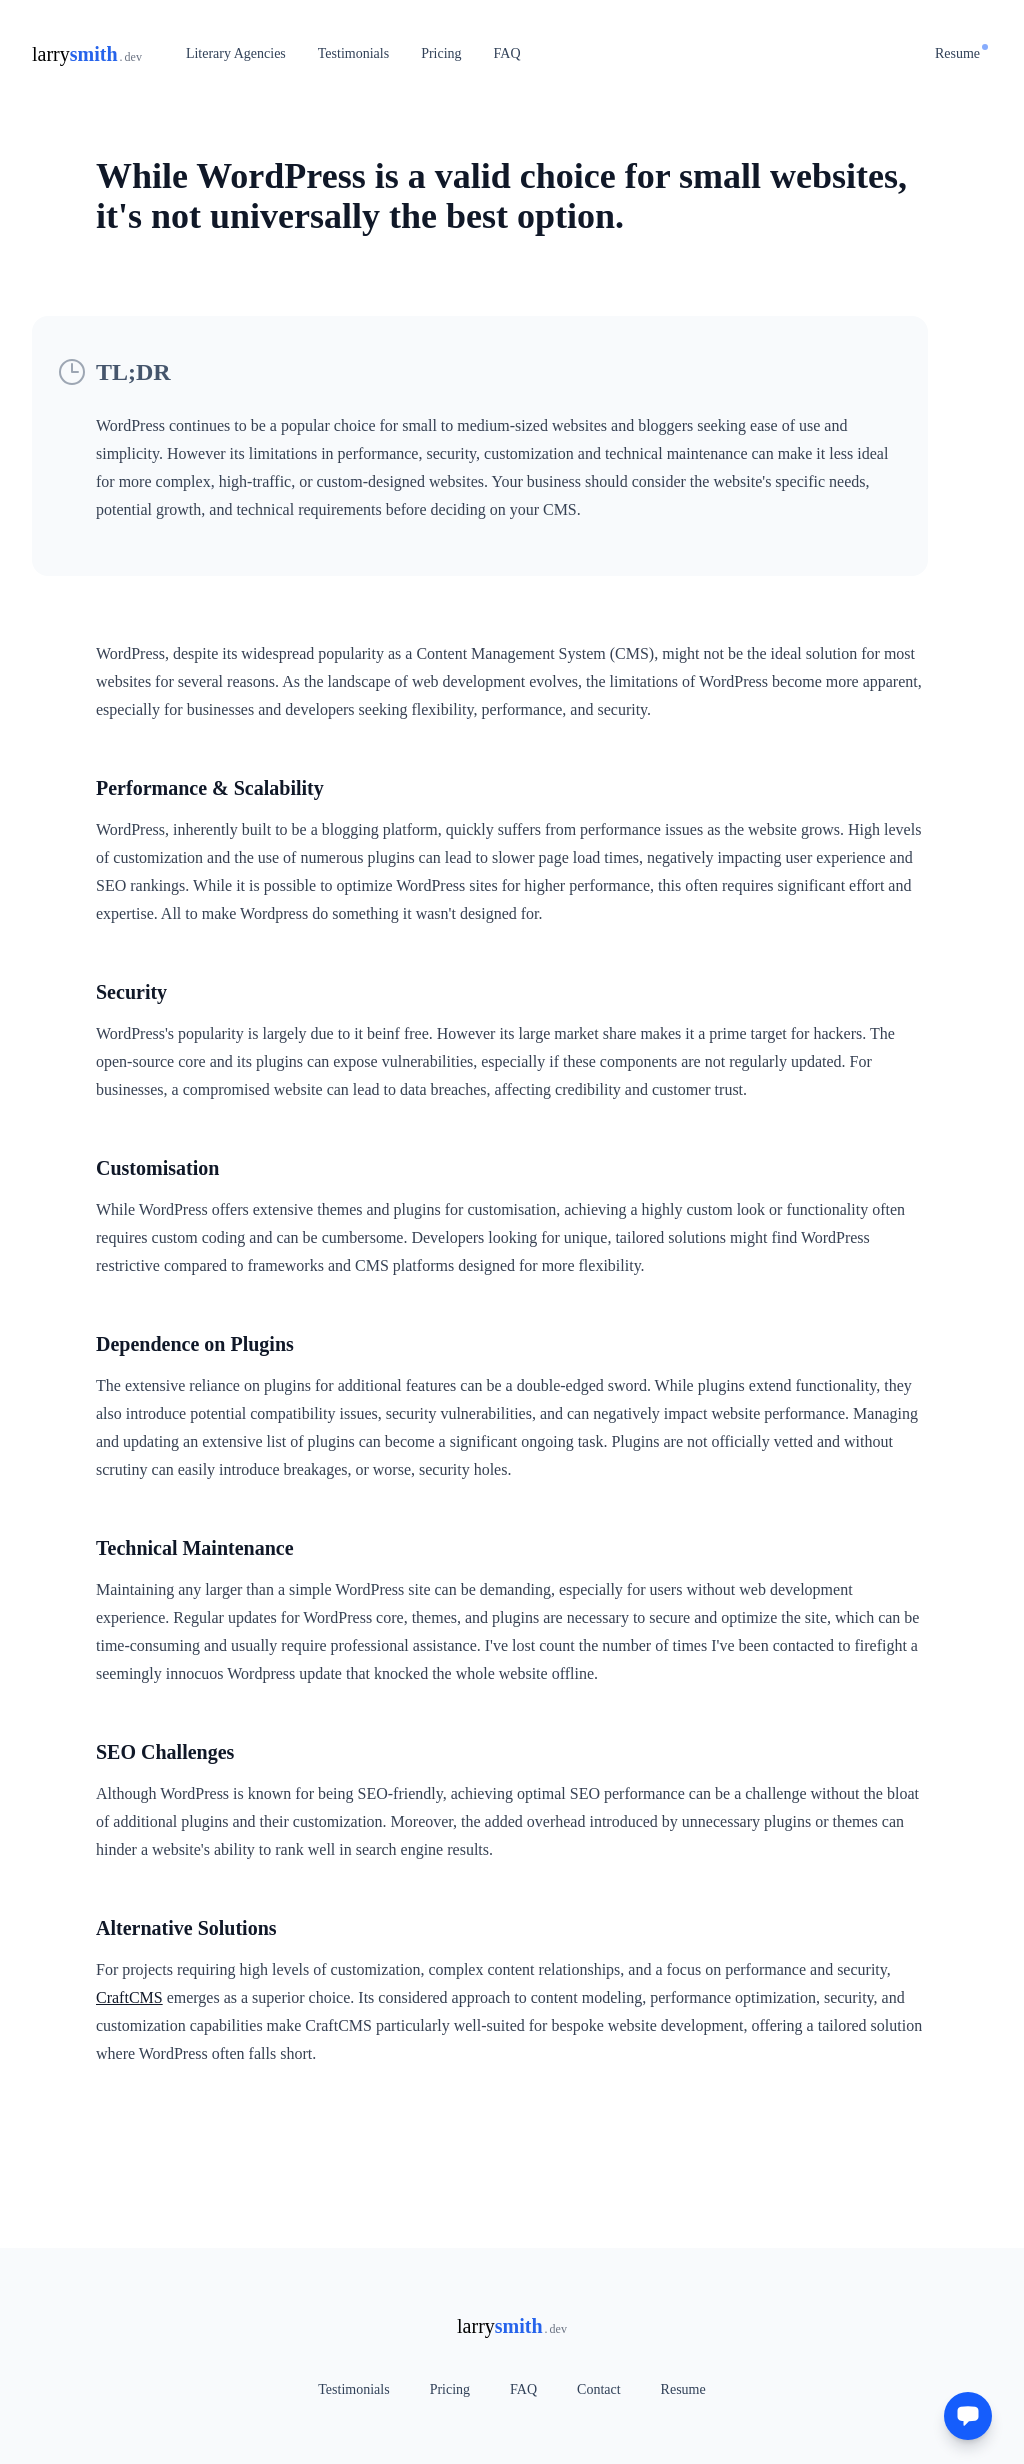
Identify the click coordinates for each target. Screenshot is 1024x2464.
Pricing (441, 53)
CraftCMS (129, 1997)
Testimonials (353, 53)
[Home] (87, 54)
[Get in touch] (968, 2416)
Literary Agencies (236, 53)
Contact (599, 2389)
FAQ (507, 53)
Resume (961, 52)
